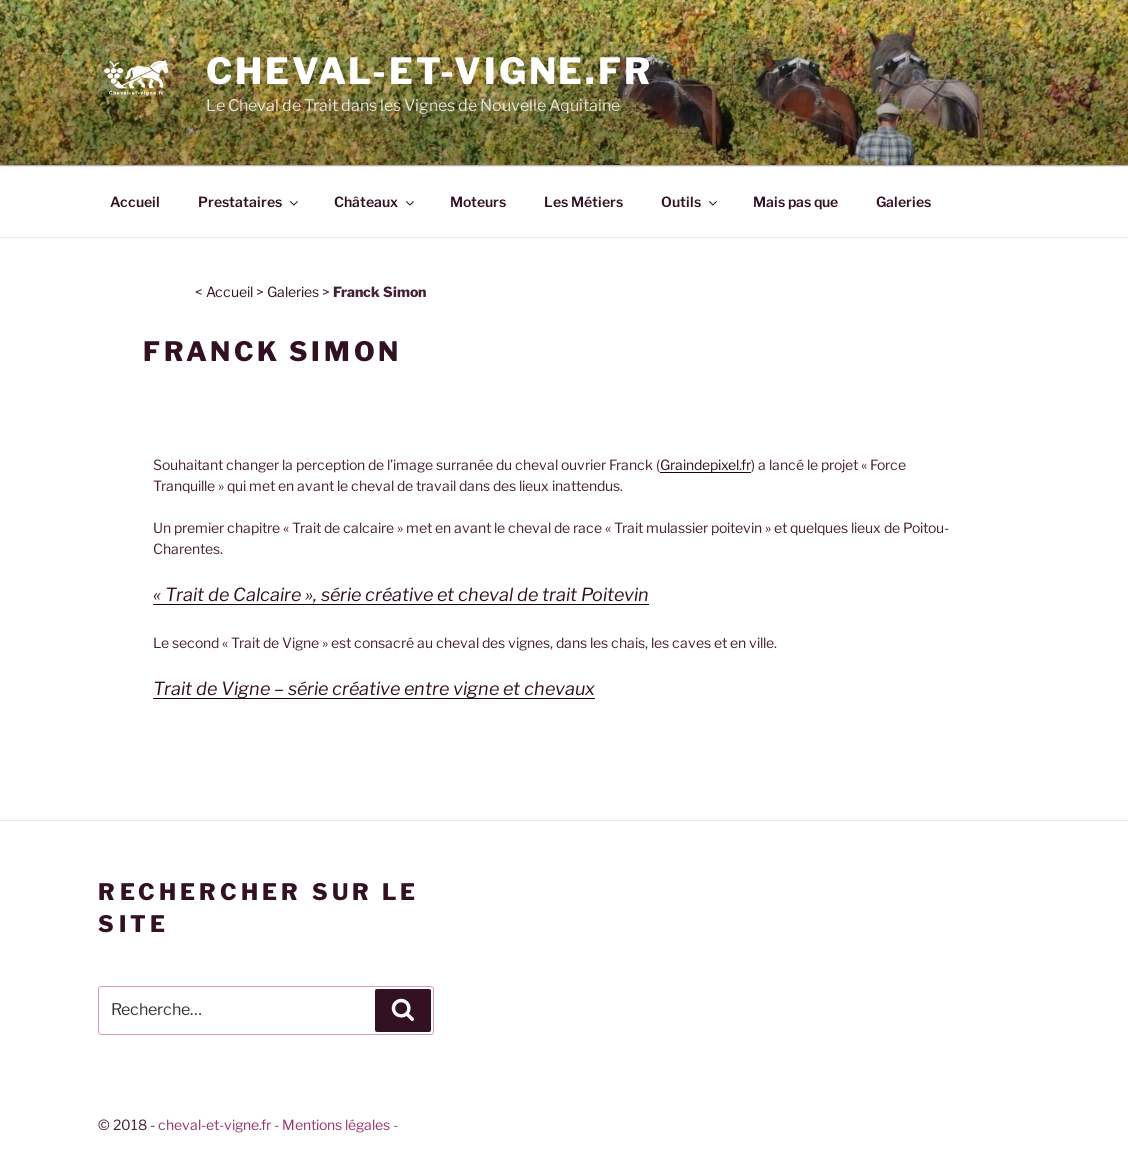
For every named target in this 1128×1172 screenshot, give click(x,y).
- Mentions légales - (336, 1124)
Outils (690, 201)
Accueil (135, 201)
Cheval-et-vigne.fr (429, 71)
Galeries (903, 201)
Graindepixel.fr (705, 464)
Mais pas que (795, 201)
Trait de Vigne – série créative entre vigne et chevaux (374, 688)
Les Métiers (583, 201)
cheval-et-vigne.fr (214, 1124)
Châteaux (375, 201)
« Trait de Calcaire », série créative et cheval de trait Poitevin (401, 594)
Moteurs (478, 201)
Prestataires (249, 201)
